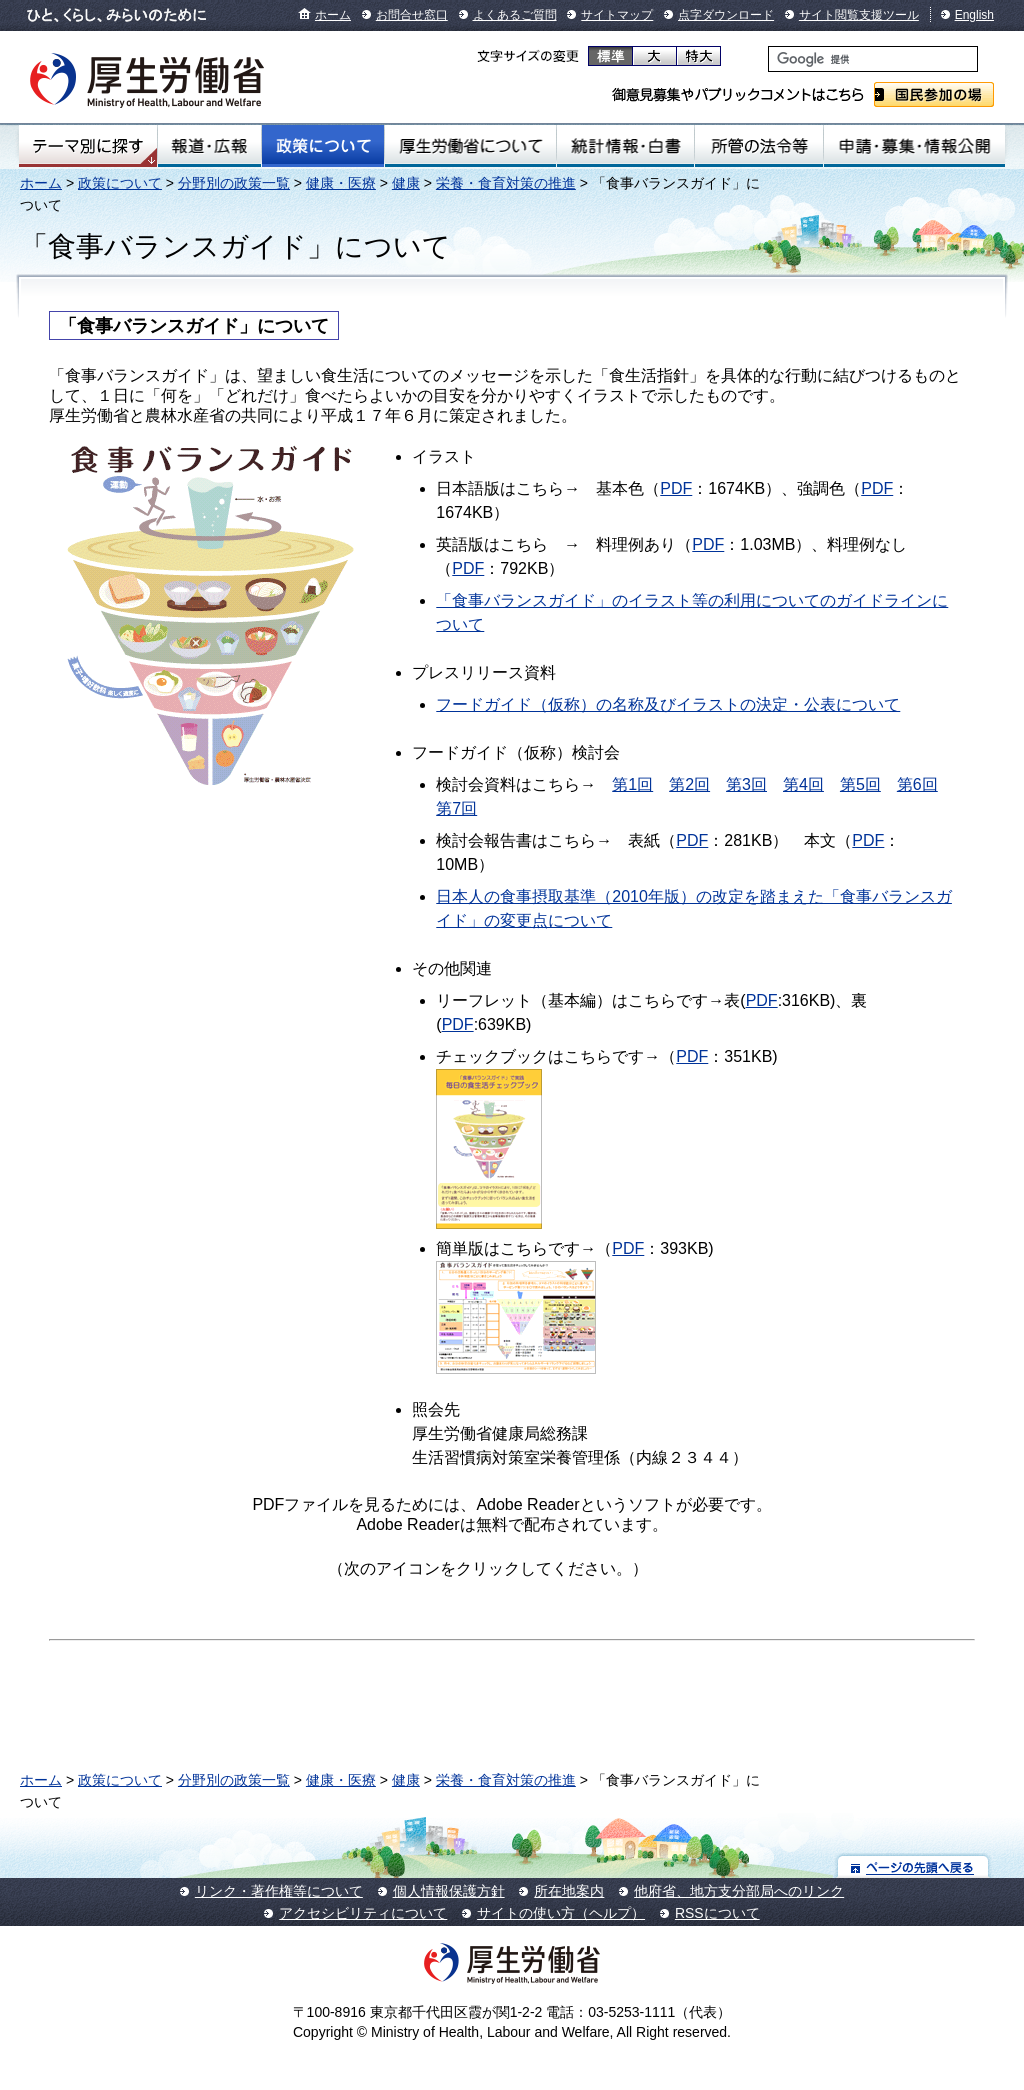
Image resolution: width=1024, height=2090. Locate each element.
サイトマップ (617, 15)
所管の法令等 (758, 146)
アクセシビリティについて (363, 1913)
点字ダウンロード (726, 15)
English (974, 15)
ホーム (333, 15)
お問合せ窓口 (412, 15)
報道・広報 (209, 146)
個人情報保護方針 (449, 1891)
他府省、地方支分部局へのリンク (739, 1891)
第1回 (632, 784)
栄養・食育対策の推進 (506, 183)
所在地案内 (569, 1891)
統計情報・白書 (625, 146)
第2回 (689, 784)
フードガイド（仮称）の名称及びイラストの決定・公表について (668, 704)
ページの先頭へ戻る (913, 1866)
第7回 (456, 808)
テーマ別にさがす (88, 146)
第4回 (803, 784)
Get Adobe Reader (712, 1575)
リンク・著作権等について (279, 1891)
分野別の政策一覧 (234, 183)
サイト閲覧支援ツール (859, 15)
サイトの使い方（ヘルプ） (561, 1913)
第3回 (746, 784)
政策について (323, 146)
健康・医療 (341, 183)
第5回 (860, 784)
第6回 (917, 784)
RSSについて (717, 1913)
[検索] (873, 59)
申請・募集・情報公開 (914, 146)
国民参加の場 (934, 94)
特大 (698, 56)
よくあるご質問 (515, 15)
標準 (610, 56)
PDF (676, 488)
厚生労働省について (471, 146)
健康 (406, 183)
